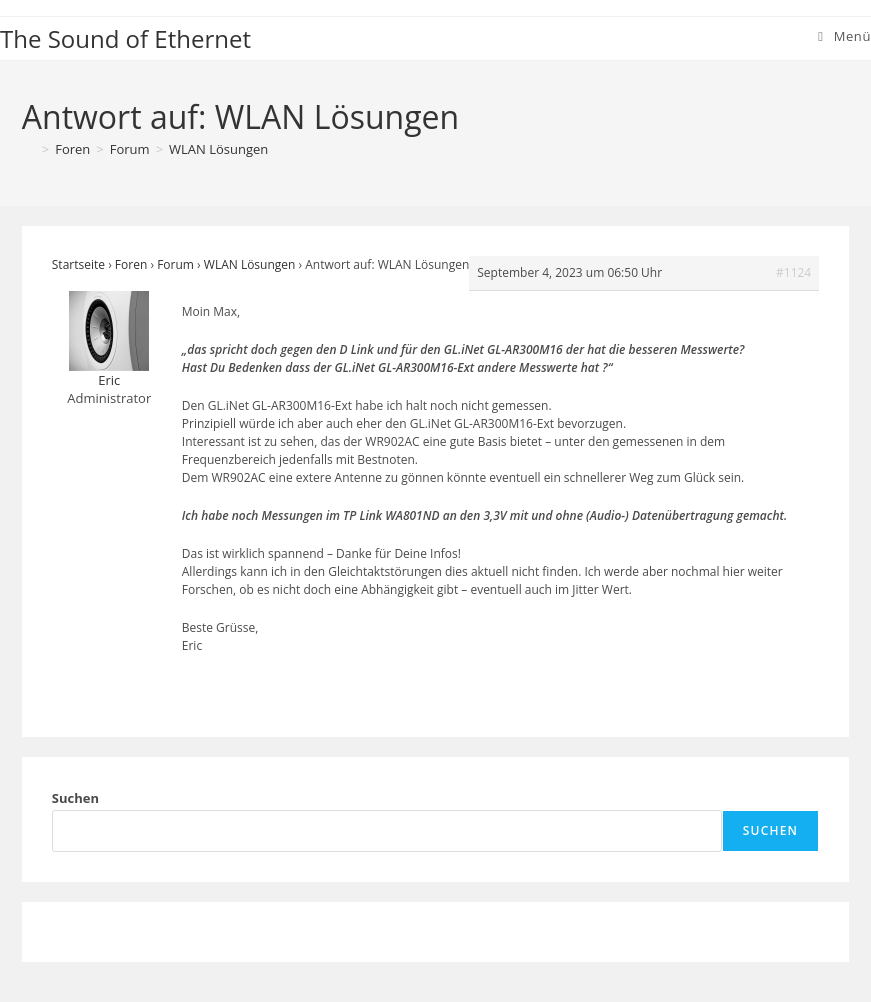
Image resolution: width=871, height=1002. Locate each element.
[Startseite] (29, 149)
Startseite (78, 264)
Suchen (75, 798)
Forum (175, 264)
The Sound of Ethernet (125, 38)
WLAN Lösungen (218, 149)
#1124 (793, 272)
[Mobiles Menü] (844, 36)
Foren (131, 264)
